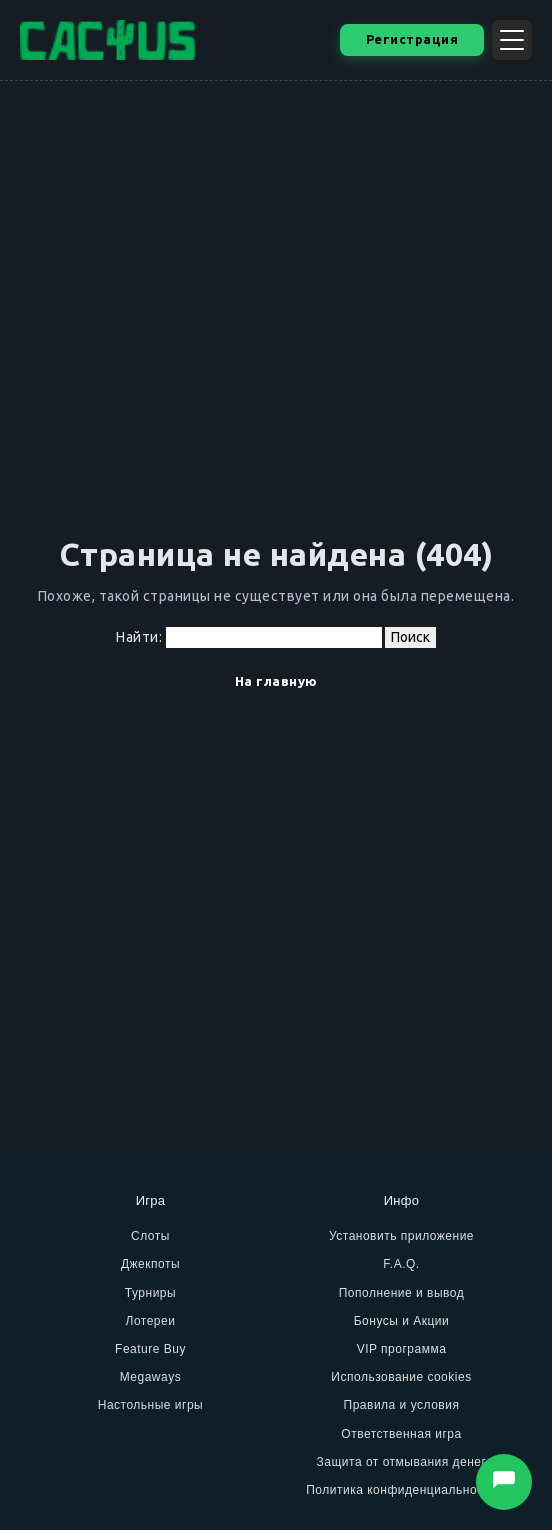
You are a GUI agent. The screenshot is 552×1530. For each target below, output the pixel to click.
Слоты (150, 1236)
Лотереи (151, 1321)
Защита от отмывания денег (402, 1462)
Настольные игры (151, 1405)
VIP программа (402, 1349)
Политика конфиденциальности (401, 1490)
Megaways (150, 1377)
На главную (276, 681)
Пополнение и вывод (402, 1293)
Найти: (139, 637)
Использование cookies (401, 1377)
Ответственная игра (401, 1434)
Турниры (150, 1293)
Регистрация (412, 39)
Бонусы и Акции (402, 1321)
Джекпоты (150, 1264)
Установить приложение (401, 1236)
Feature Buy (150, 1349)
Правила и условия (402, 1405)
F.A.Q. (401, 1264)
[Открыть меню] (512, 40)
